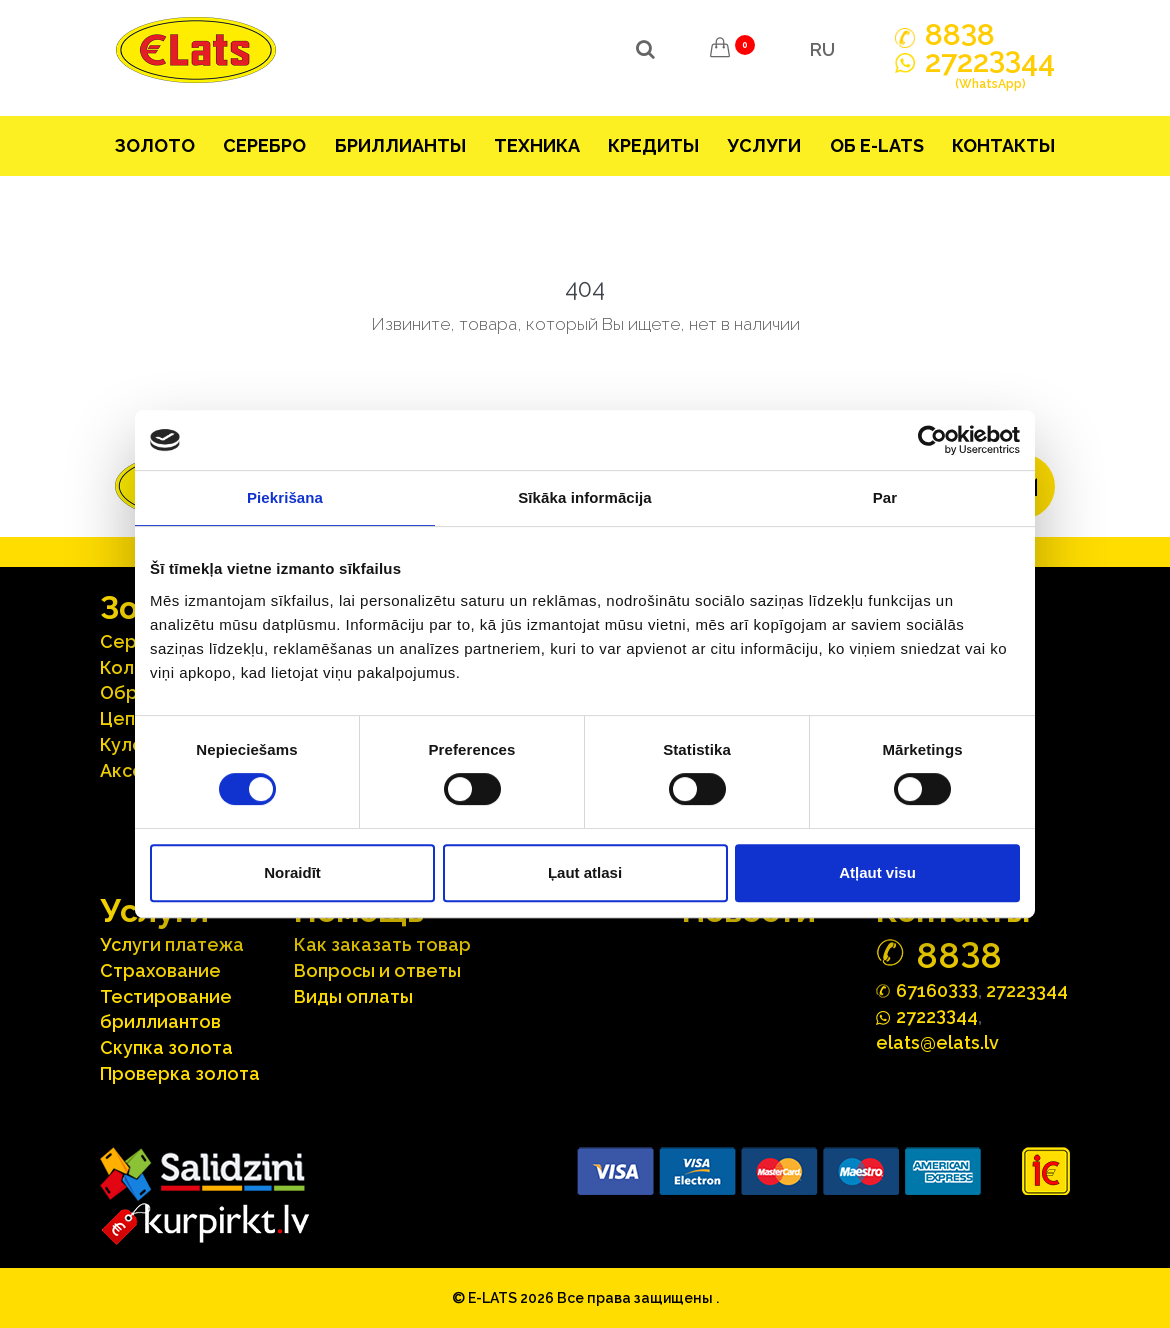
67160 (937, 989)
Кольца (133, 667)
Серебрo (264, 145)
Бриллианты (400, 145)
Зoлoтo (155, 145)
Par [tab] (885, 497)
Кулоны (133, 744)
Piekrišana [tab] (285, 497)
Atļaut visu (877, 872)
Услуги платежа (172, 944)
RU (822, 49)
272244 (990, 73)
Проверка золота (180, 1073)
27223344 (1027, 990)
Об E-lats (877, 145)
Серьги (133, 641)
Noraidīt (292, 872)
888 (960, 35)
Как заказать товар (382, 944)
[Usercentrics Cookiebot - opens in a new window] (932, 440)
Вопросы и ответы (377, 970)
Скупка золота (166, 1047)
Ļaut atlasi (585, 872)
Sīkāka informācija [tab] (585, 497)
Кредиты (653, 145)
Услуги (764, 145)
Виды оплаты (353, 996)
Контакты (1003, 145)
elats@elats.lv (937, 1042)
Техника (537, 145)
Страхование (160, 970)
